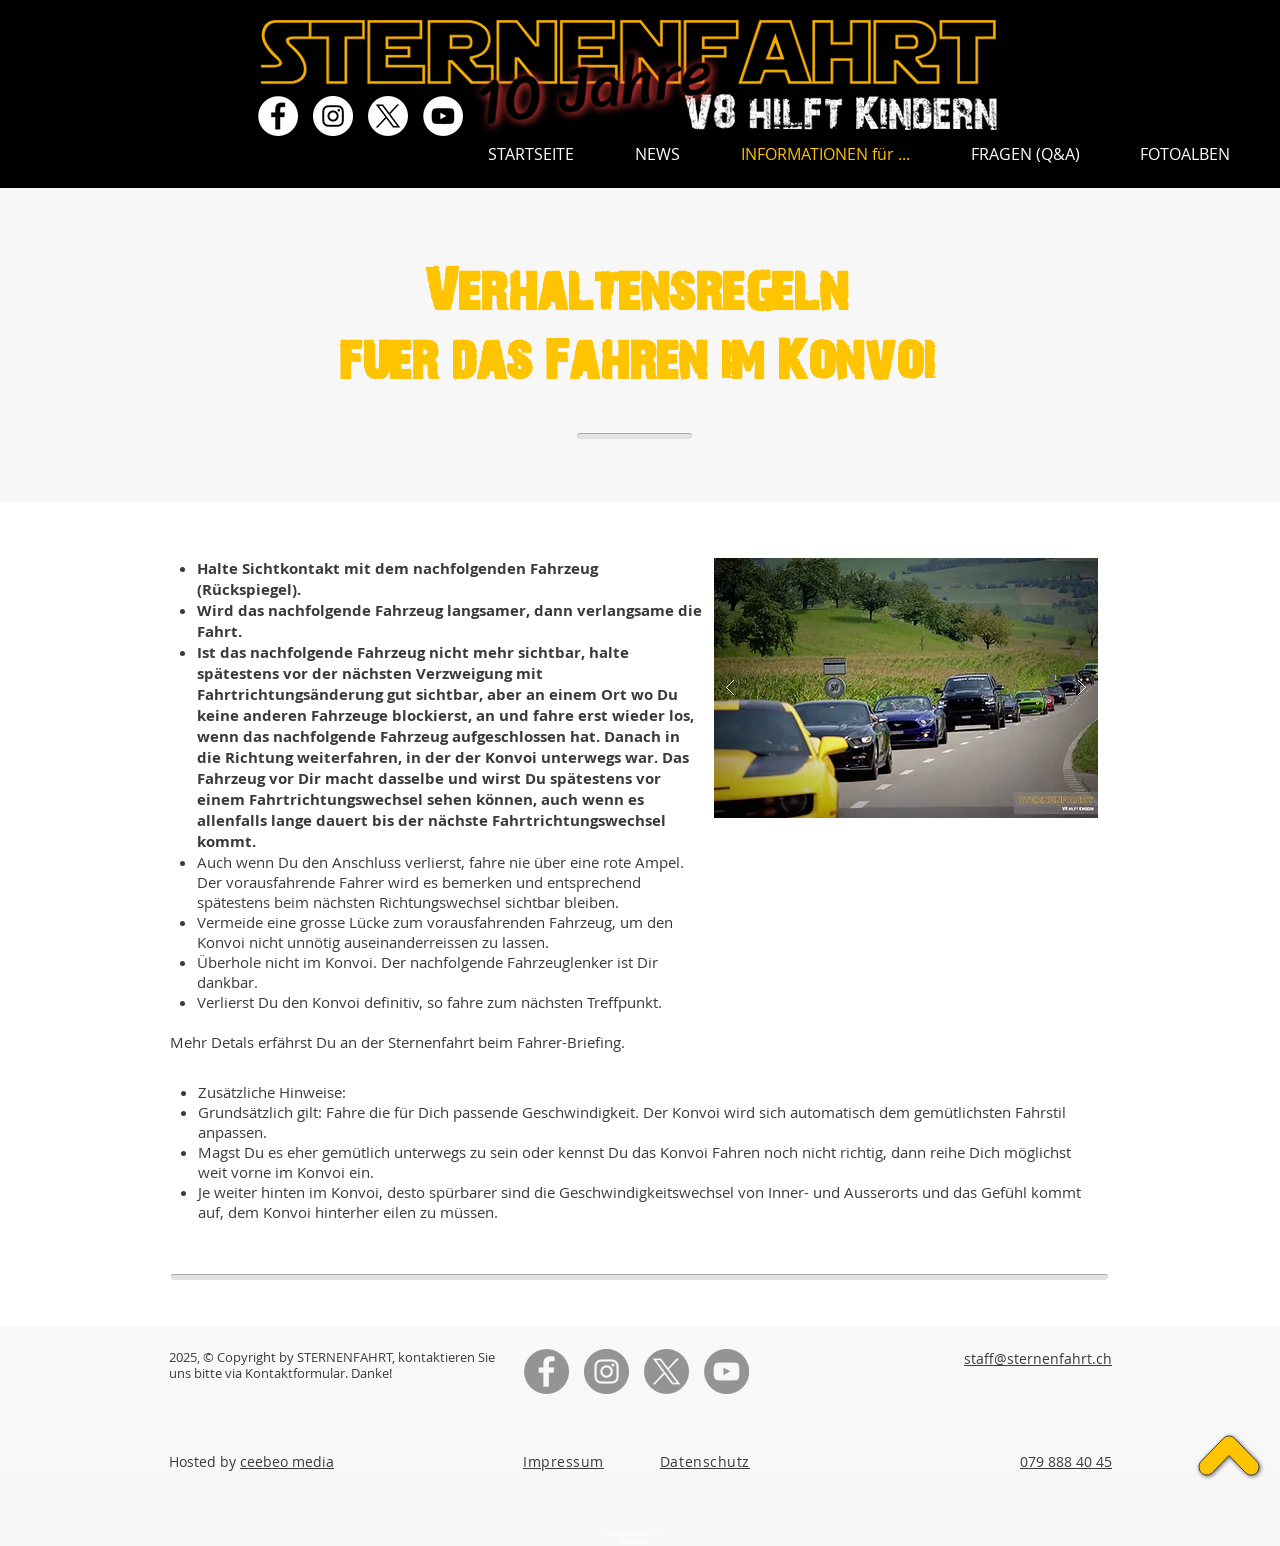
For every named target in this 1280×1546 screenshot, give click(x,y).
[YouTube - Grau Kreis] (726, 1371)
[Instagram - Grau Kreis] (606, 1371)
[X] (388, 116)
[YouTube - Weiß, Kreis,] (443, 116)
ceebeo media (287, 1461)
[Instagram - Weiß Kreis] (333, 116)
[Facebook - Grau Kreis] (546, 1371)
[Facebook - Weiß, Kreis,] (278, 116)
